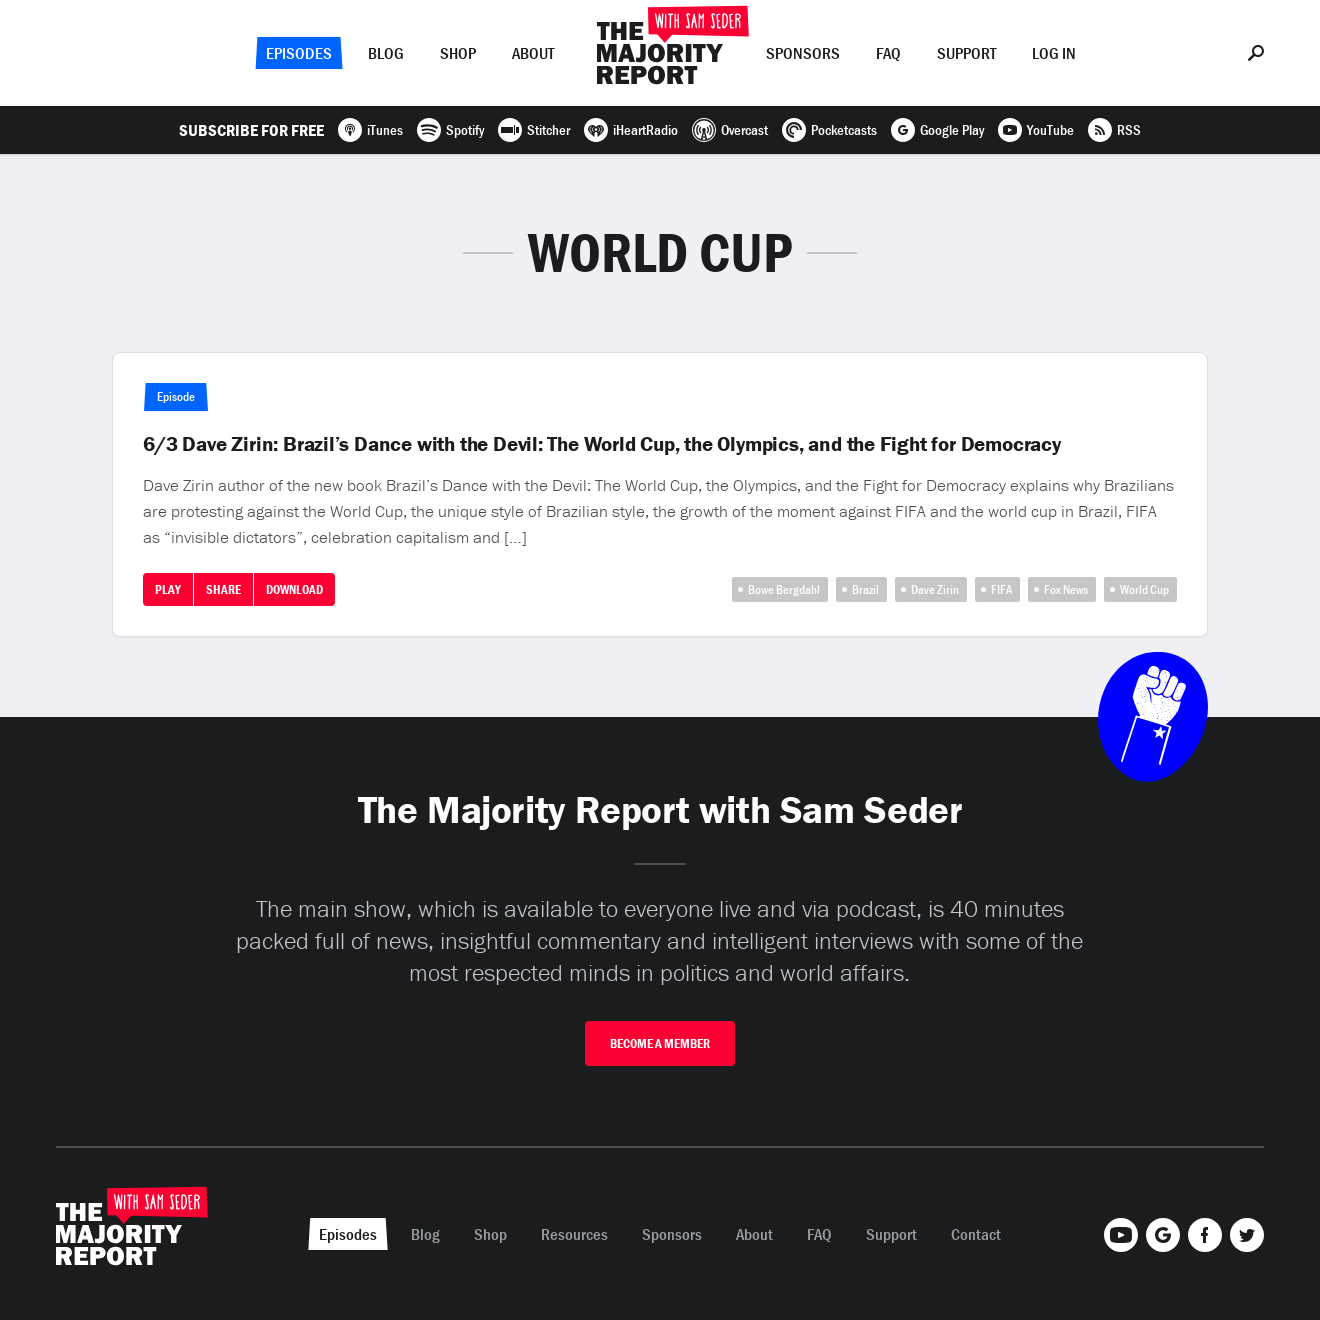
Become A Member (660, 1043)
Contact (976, 1234)
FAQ (888, 53)
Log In (1054, 53)
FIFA (1001, 589)
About (533, 53)
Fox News (1066, 589)
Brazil (865, 589)
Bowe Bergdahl (784, 589)
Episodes (299, 53)
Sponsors (803, 53)
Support (966, 53)
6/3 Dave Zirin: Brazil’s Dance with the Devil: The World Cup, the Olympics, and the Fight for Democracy (601, 444)
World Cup (1144, 589)
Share (223, 589)
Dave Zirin (935, 589)
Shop (458, 53)
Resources (574, 1234)
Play (168, 589)
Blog (386, 53)
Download (294, 589)
